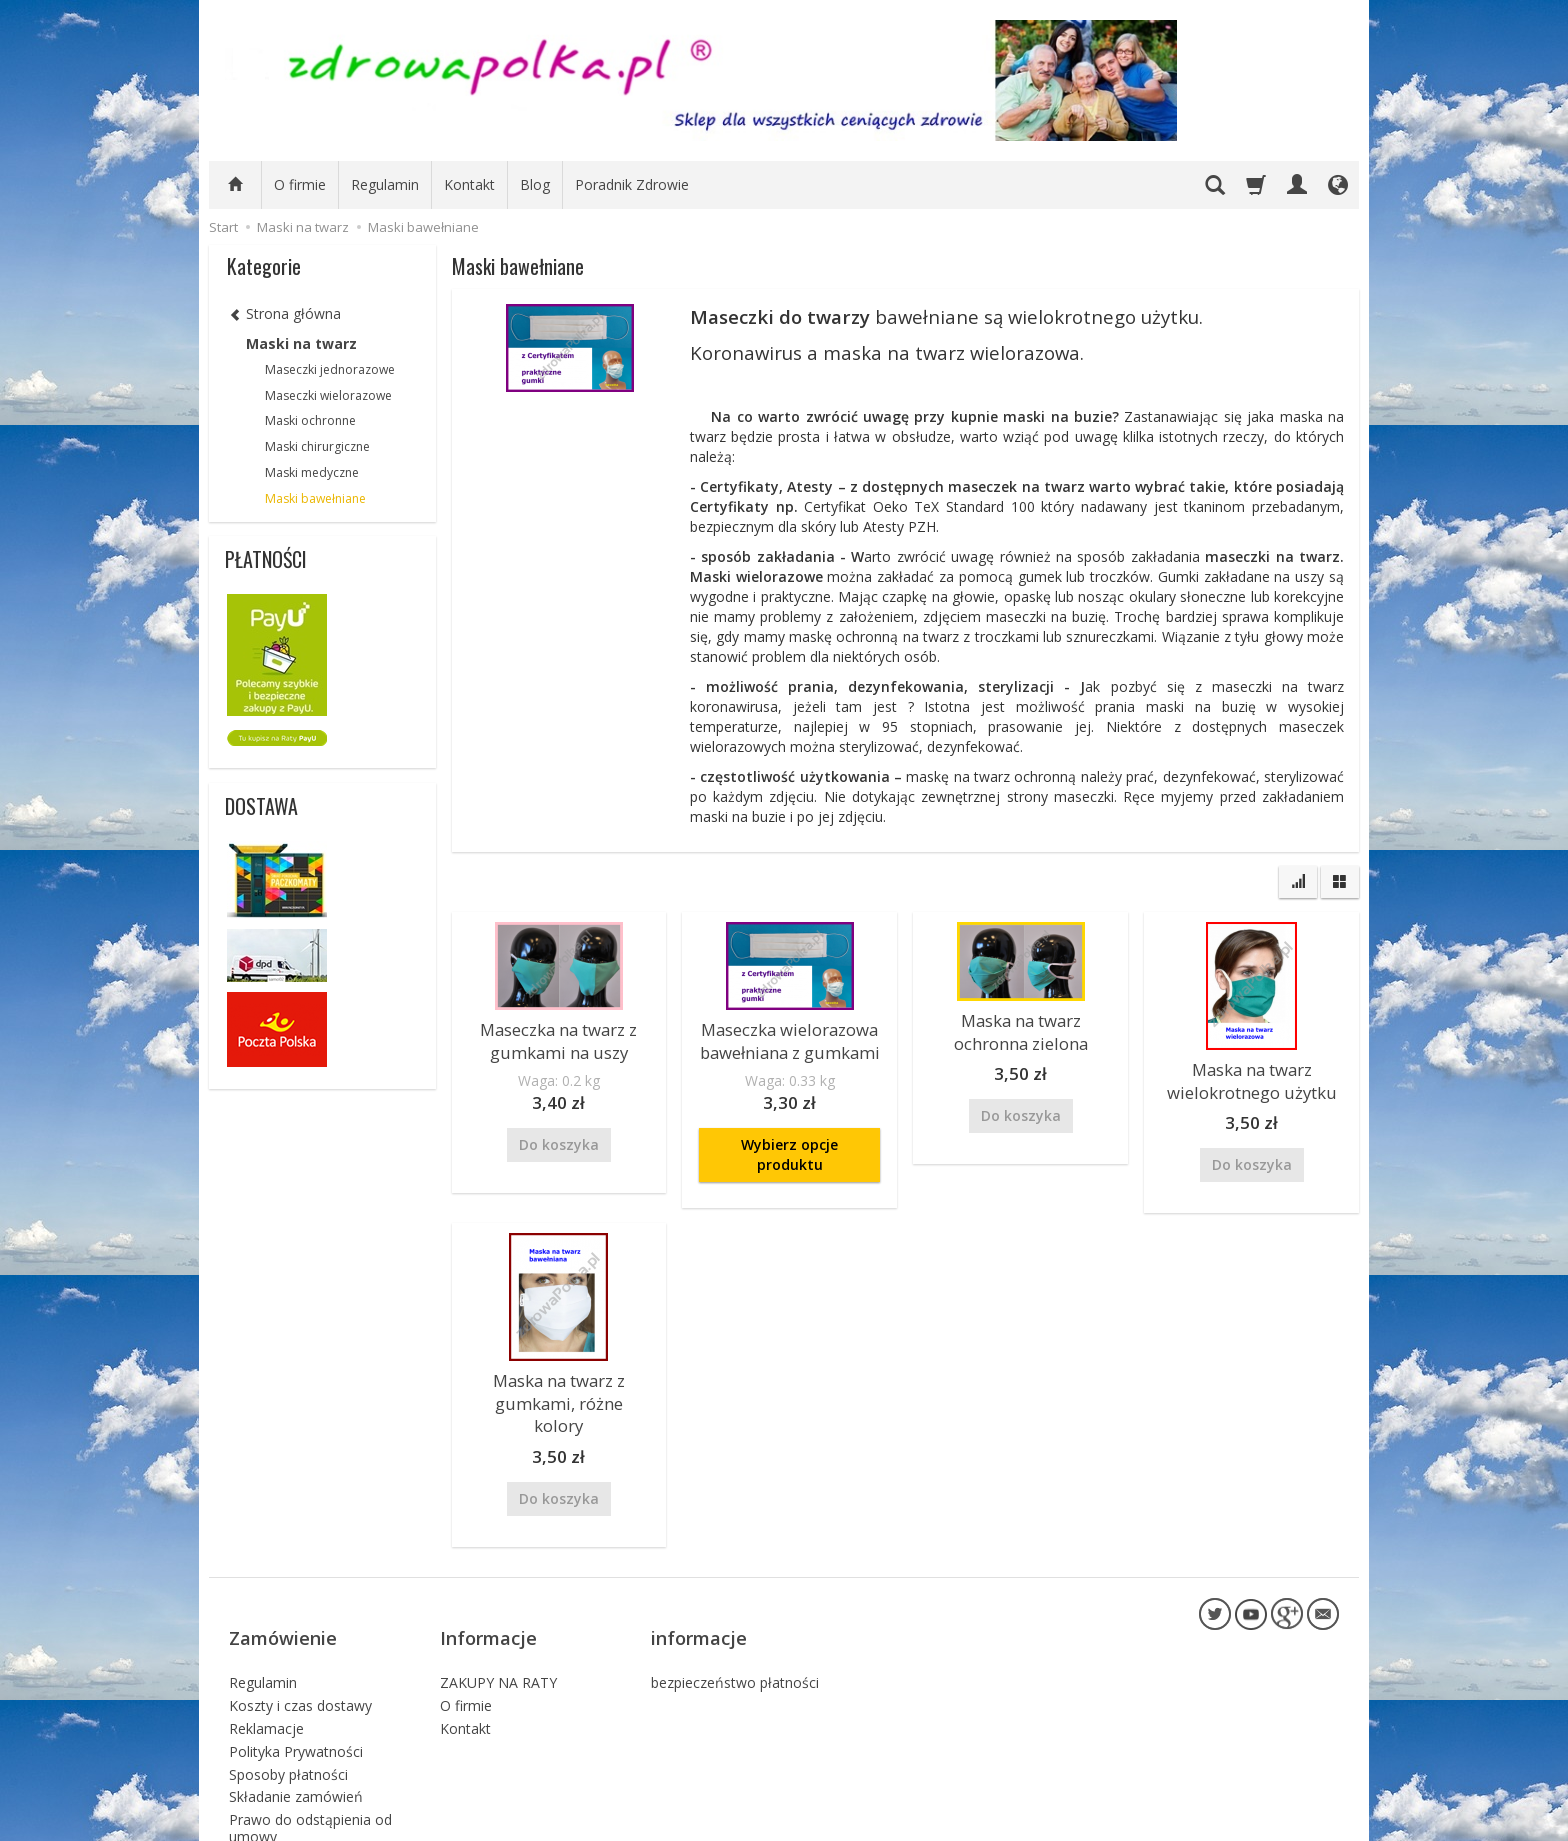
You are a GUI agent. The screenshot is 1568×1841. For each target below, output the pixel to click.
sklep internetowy (1269, 1820)
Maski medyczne (312, 472)
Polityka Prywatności (296, 1677)
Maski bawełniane (315, 498)
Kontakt (469, 184)
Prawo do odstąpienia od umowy (310, 1755)
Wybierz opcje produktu (789, 1146)
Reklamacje (266, 1654)
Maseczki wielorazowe (328, 395)
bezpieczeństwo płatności (735, 1609)
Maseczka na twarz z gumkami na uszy (558, 1036)
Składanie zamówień (296, 1723)
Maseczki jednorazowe (330, 369)
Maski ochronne (310, 420)
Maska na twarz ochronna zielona (1021, 1027)
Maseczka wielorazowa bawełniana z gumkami (790, 1036)
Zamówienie (283, 1579)
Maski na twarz (301, 343)
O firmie (300, 184)
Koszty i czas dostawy (300, 1632)
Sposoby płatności (288, 1700)
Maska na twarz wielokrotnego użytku (1252, 1076)
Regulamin (385, 184)
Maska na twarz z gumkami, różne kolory (558, 1379)
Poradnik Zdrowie (632, 184)
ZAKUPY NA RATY (498, 1609)
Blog (535, 184)
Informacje (488, 1579)
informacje (699, 1579)
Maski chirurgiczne (317, 446)
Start (223, 227)
